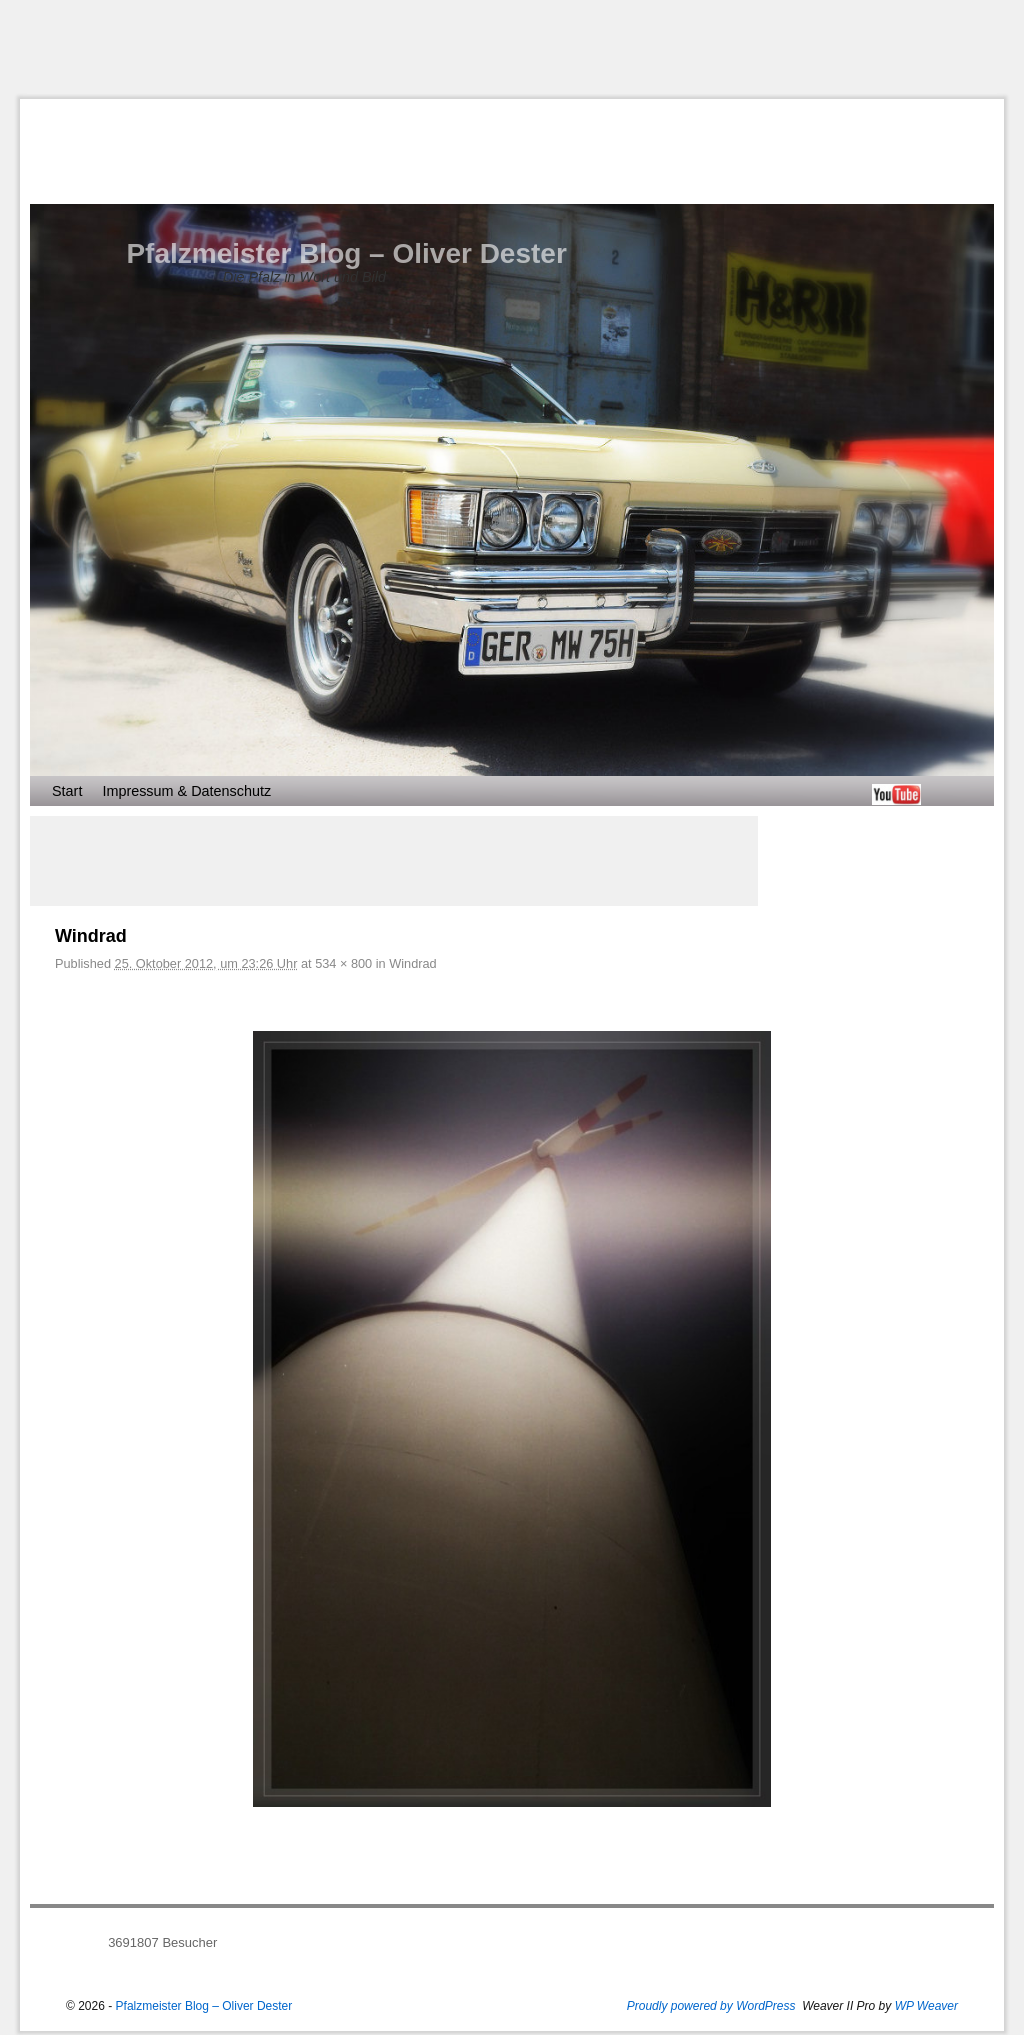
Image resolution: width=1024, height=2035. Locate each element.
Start (67, 791)
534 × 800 (343, 963)
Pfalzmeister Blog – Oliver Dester (346, 253)
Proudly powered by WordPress (711, 2006)
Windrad (412, 963)
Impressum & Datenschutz (186, 791)
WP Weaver (926, 2006)
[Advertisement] (512, 49)
